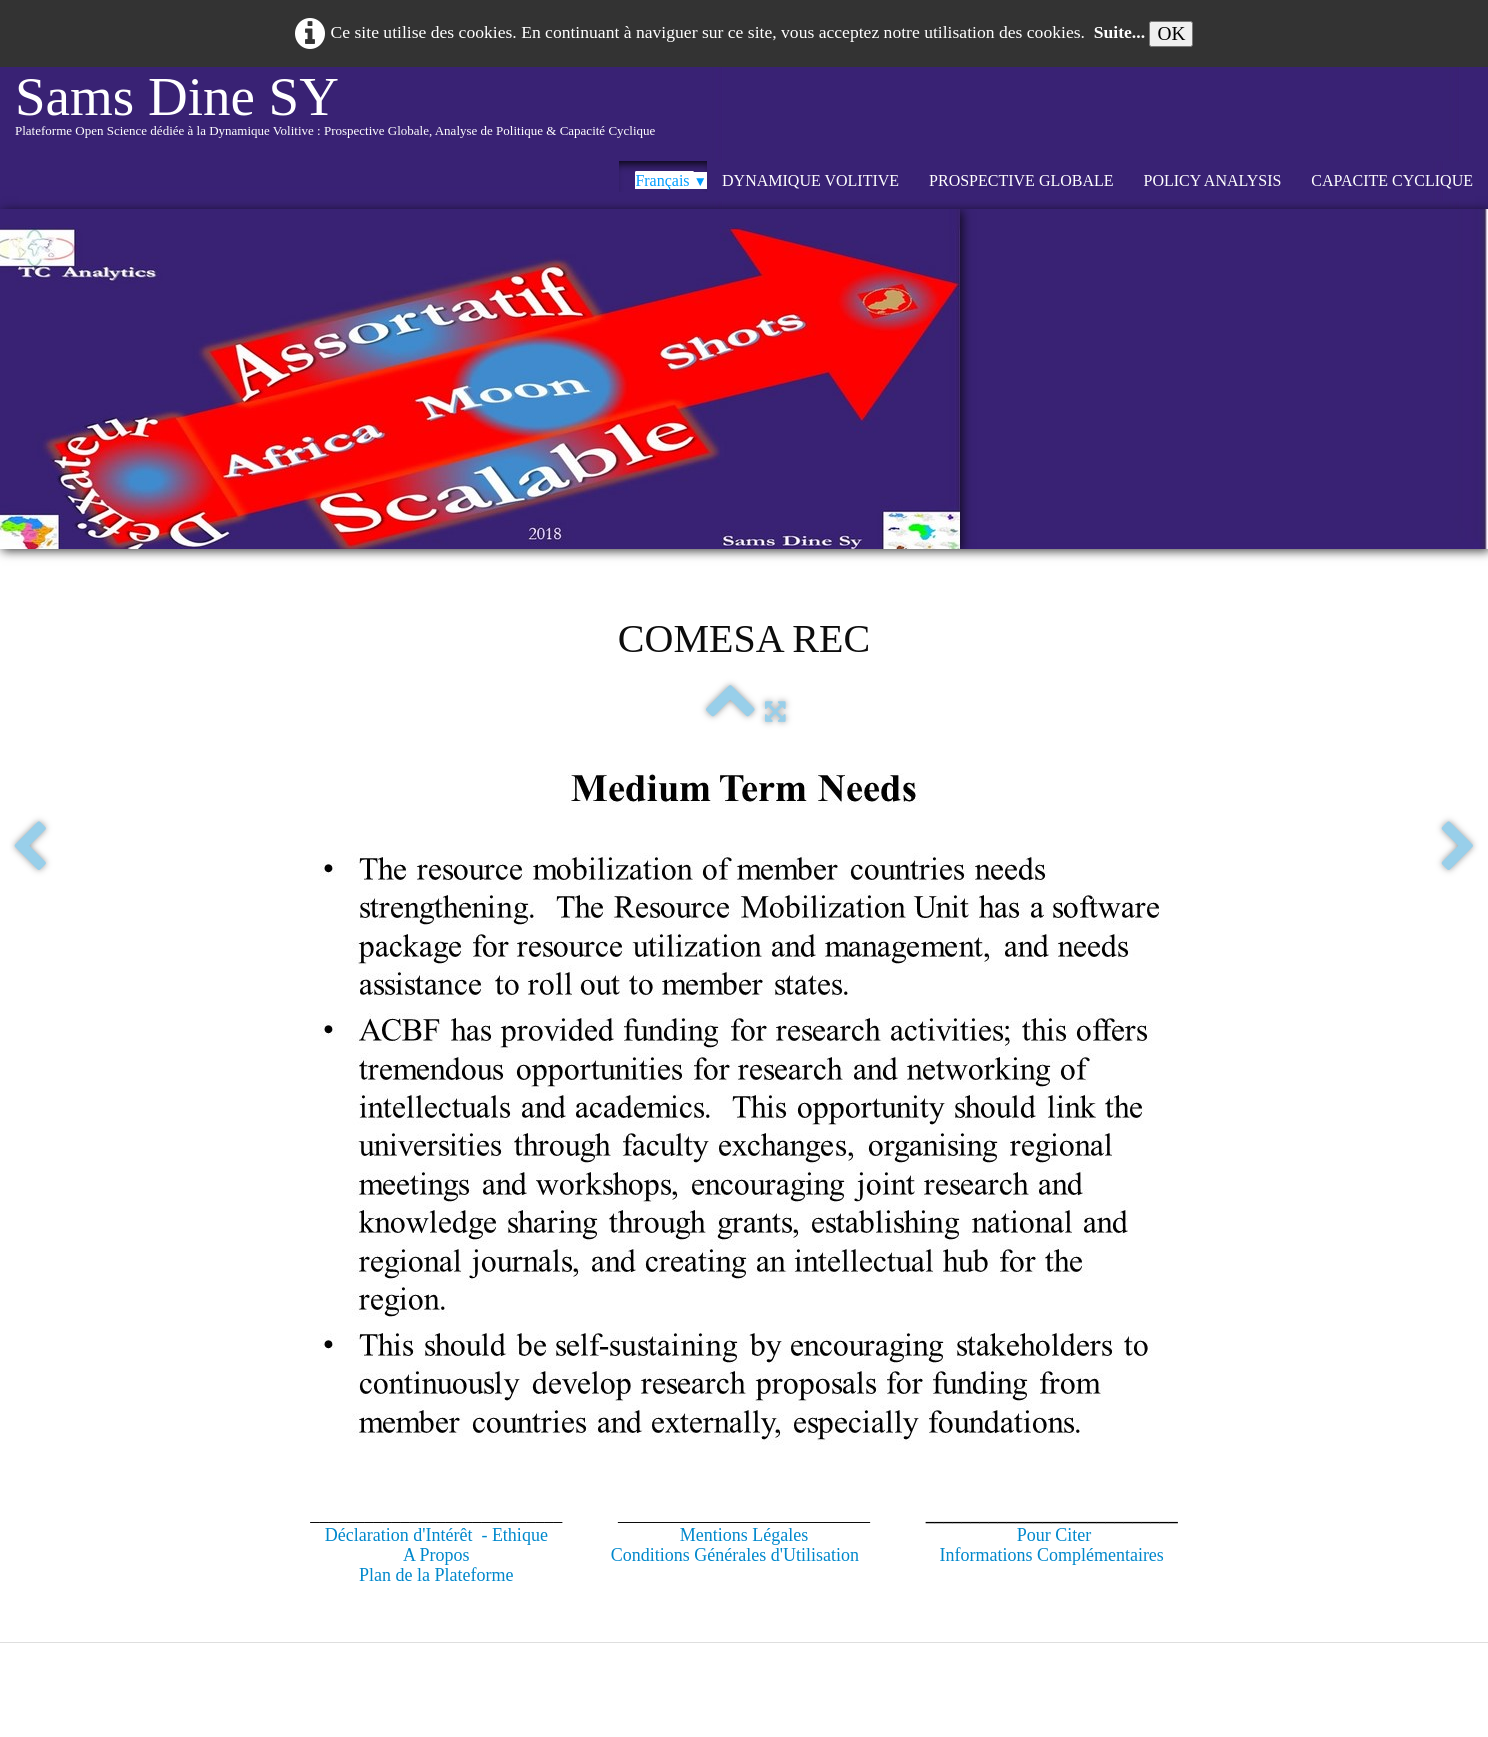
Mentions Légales (744, 1535)
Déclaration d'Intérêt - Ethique (436, 1535)
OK (1171, 33)
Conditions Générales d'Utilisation (735, 1555)
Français (671, 180)
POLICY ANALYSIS (1213, 180)
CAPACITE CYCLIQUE (1392, 180)
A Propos (436, 1555)
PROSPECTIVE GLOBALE (1021, 180)
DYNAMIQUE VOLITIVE (810, 180)
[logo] (335, 114)
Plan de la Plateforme (436, 1575)
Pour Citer (1054, 1535)
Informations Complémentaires (1051, 1555)
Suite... (1119, 32)
